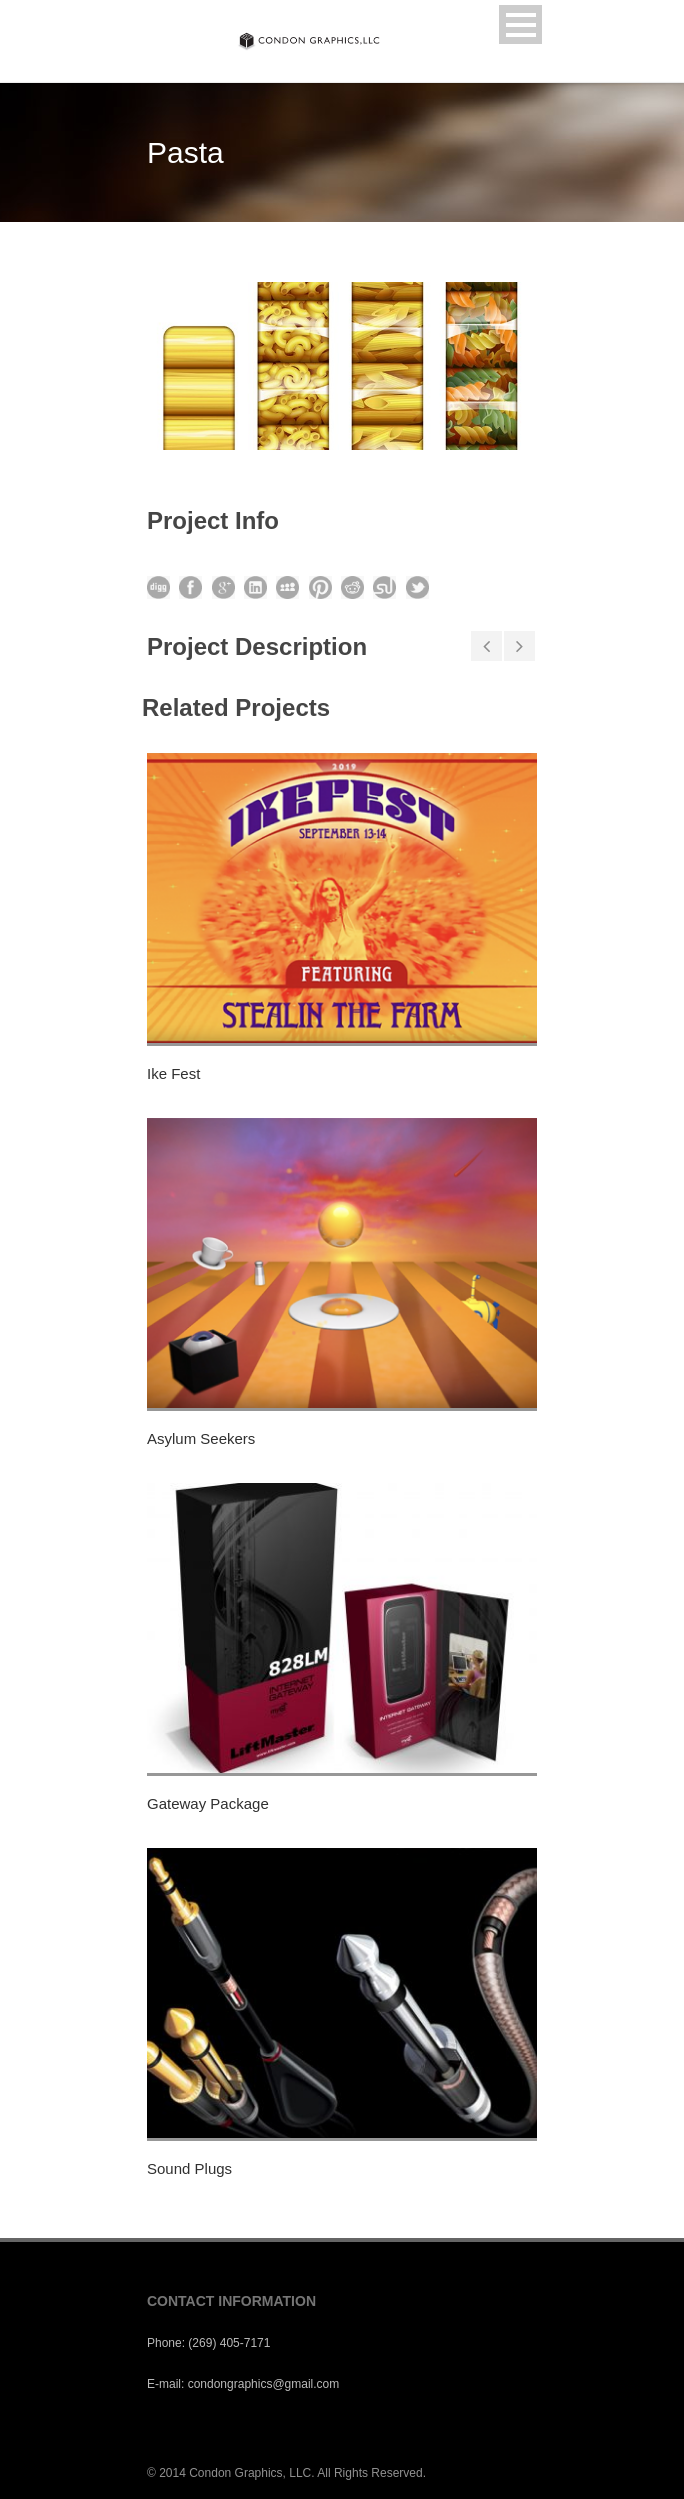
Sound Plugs (189, 2168)
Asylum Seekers (201, 1438)
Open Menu (520, 24)
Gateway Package (208, 1803)
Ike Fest (173, 1073)
